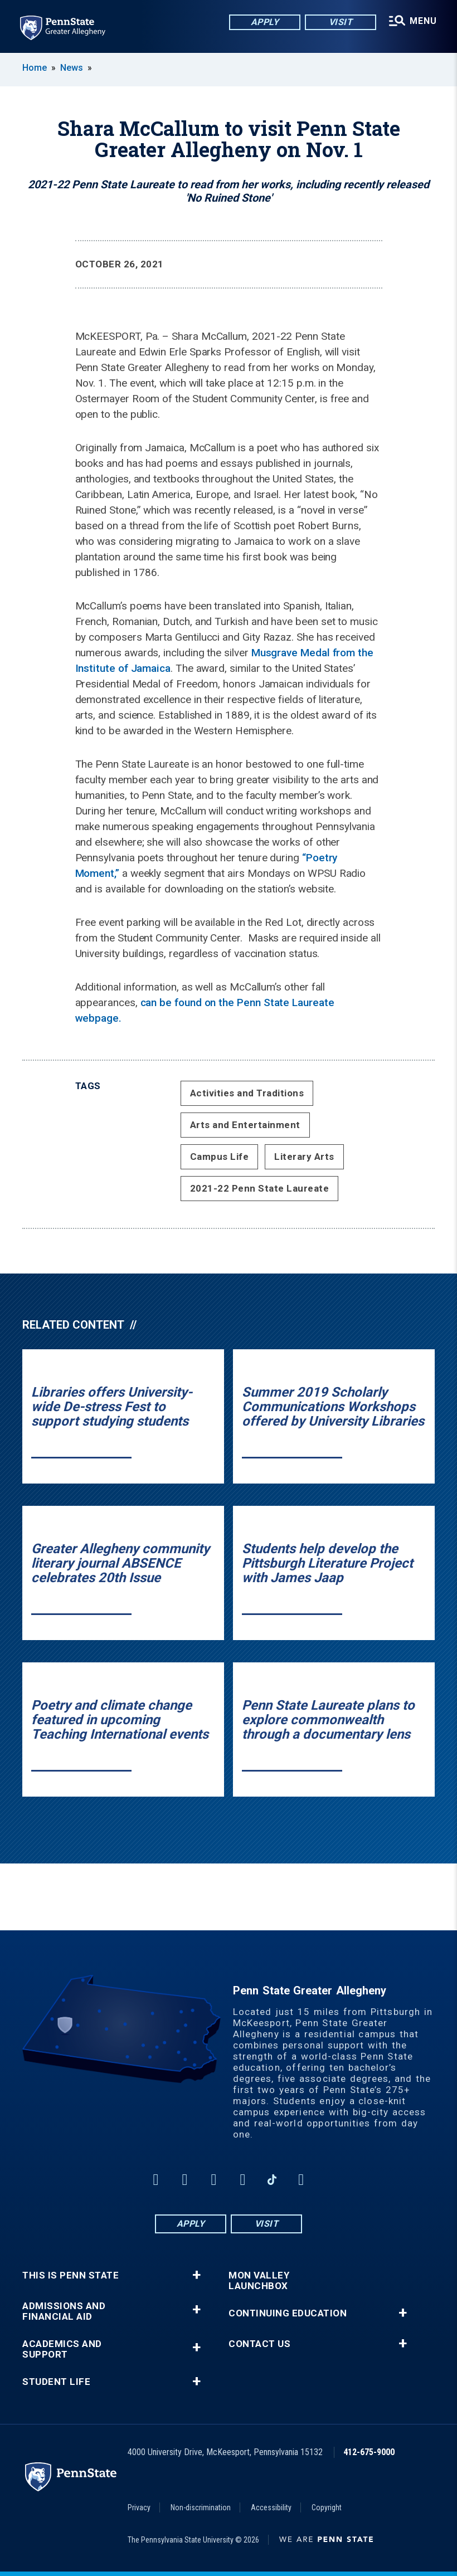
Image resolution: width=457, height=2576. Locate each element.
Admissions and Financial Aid (63, 2311)
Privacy (139, 2507)
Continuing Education (288, 2313)
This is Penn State (70, 2275)
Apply (265, 22)
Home (34, 67)
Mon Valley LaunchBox (259, 2280)
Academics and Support (62, 2349)
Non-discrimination (201, 2507)
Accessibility (271, 2507)
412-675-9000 (369, 2452)
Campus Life (219, 1156)
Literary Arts (304, 1156)
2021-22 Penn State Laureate (259, 1188)
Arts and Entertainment (245, 1124)
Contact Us (259, 2344)
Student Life (56, 2382)
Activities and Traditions (247, 1093)
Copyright (327, 2507)
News (71, 67)
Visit (341, 22)
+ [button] (196, 2275)
